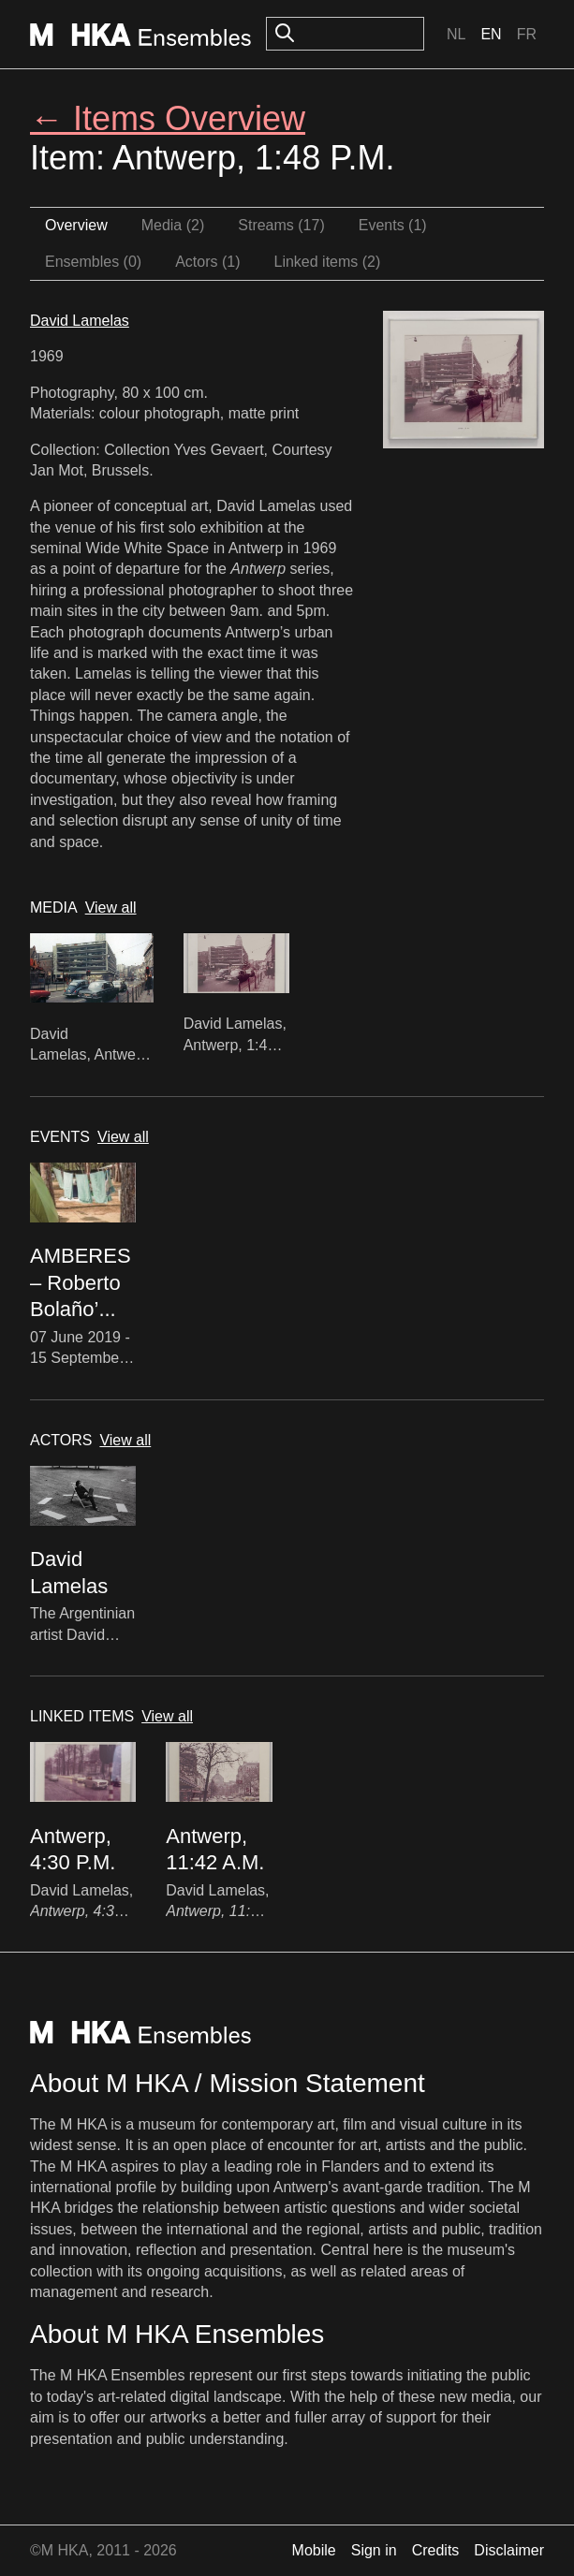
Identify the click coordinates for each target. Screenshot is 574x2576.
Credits (436, 2550)
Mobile (314, 2550)
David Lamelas (79, 321)
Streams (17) (281, 225)
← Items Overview (167, 118)
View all (111, 907)
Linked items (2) (327, 262)
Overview (76, 225)
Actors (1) (207, 262)
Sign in (374, 2550)
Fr (527, 34)
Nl (456, 34)
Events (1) (393, 225)
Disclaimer (509, 2550)
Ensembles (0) (93, 262)
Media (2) (173, 225)
